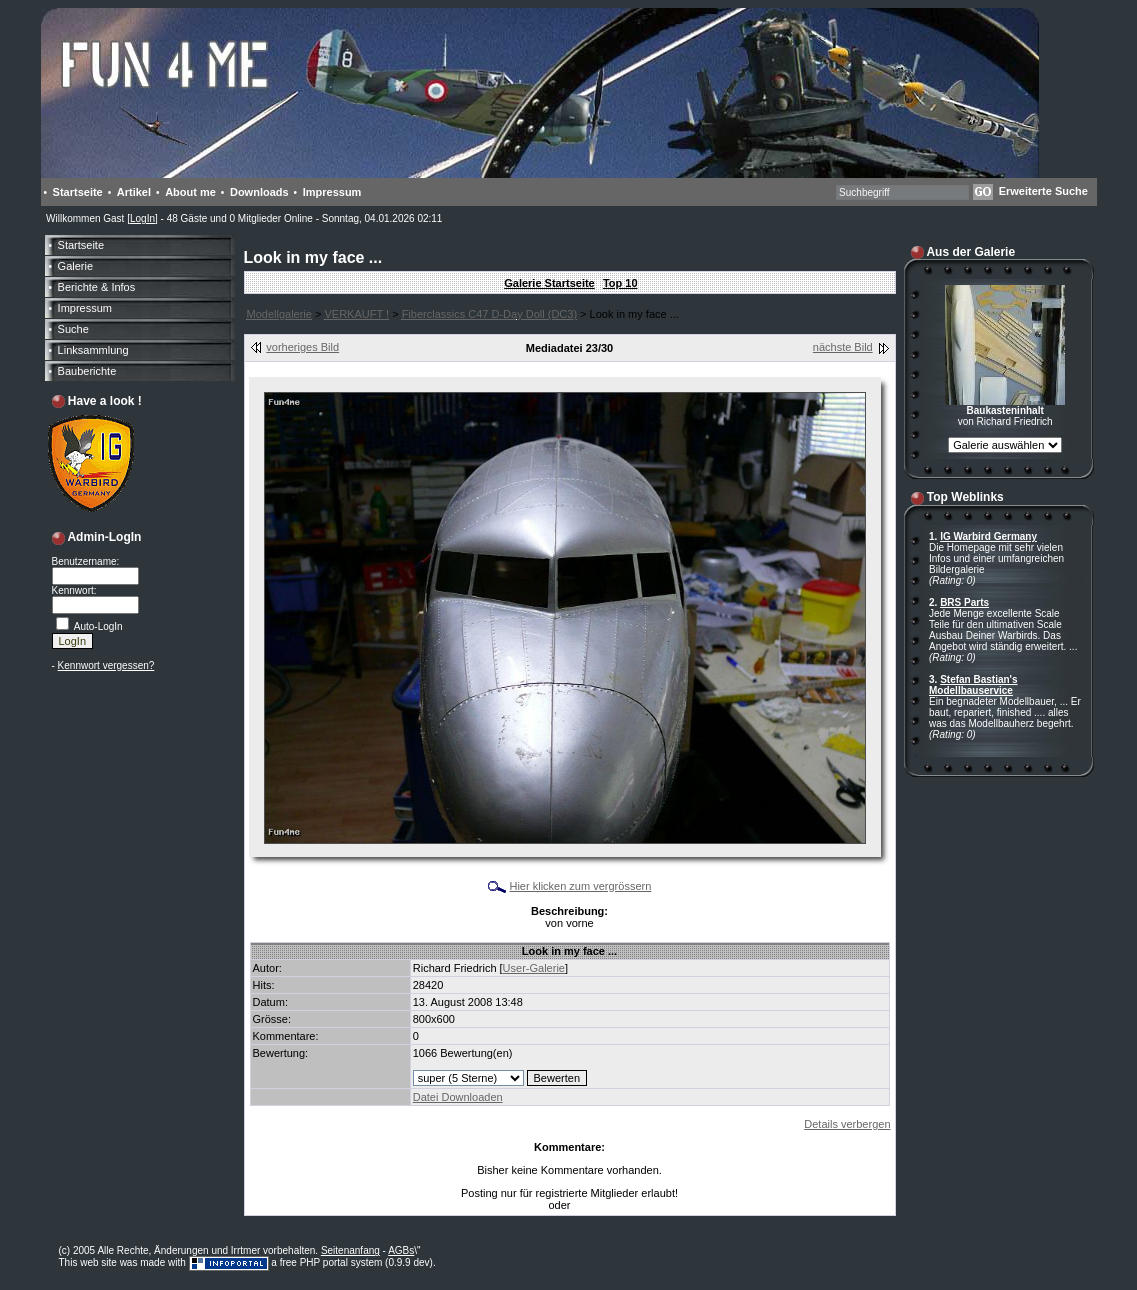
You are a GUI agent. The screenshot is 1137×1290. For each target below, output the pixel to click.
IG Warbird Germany (988, 536)
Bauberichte (87, 371)
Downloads (259, 192)
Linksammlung (93, 350)
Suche (73, 329)
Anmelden (596, 1205)
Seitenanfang (350, 1250)
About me (190, 192)
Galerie (75, 266)
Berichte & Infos (97, 287)
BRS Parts (964, 602)
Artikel (134, 192)
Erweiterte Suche (1043, 191)
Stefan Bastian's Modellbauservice (973, 685)
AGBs (401, 1250)
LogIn (142, 218)
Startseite (78, 192)
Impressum (332, 192)
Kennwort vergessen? (106, 665)
